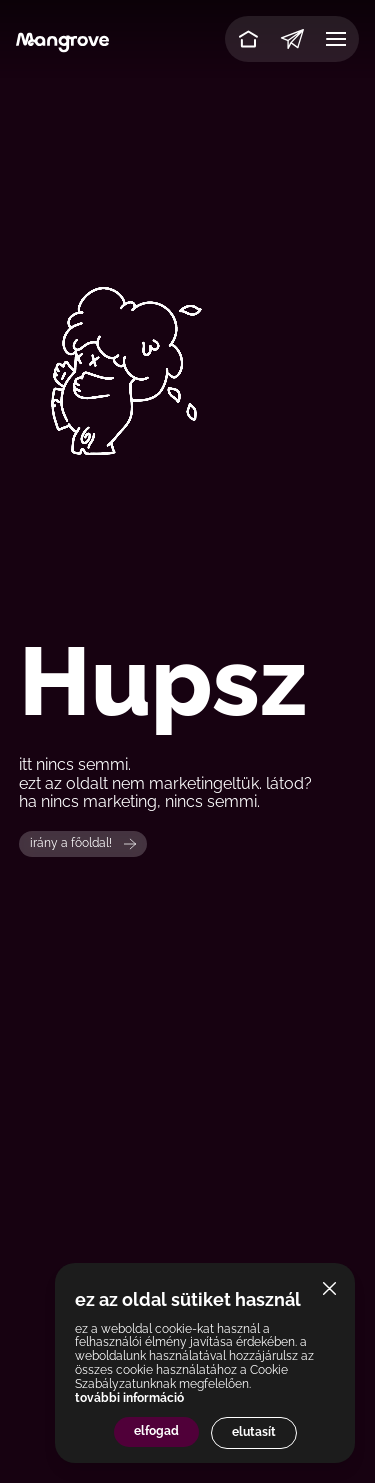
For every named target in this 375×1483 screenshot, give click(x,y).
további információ (129, 1398)
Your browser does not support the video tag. (187, 371)
